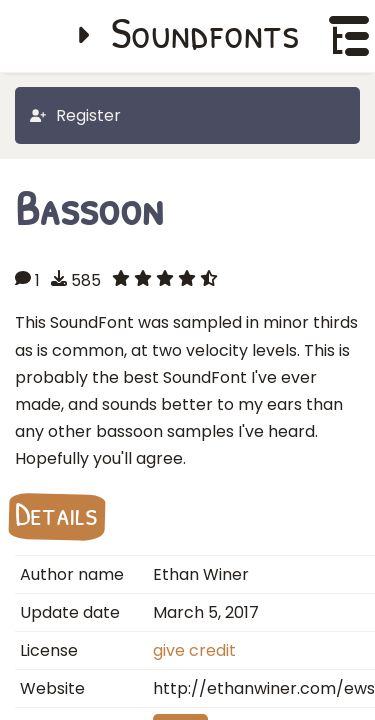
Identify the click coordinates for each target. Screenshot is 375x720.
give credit (194, 650)
